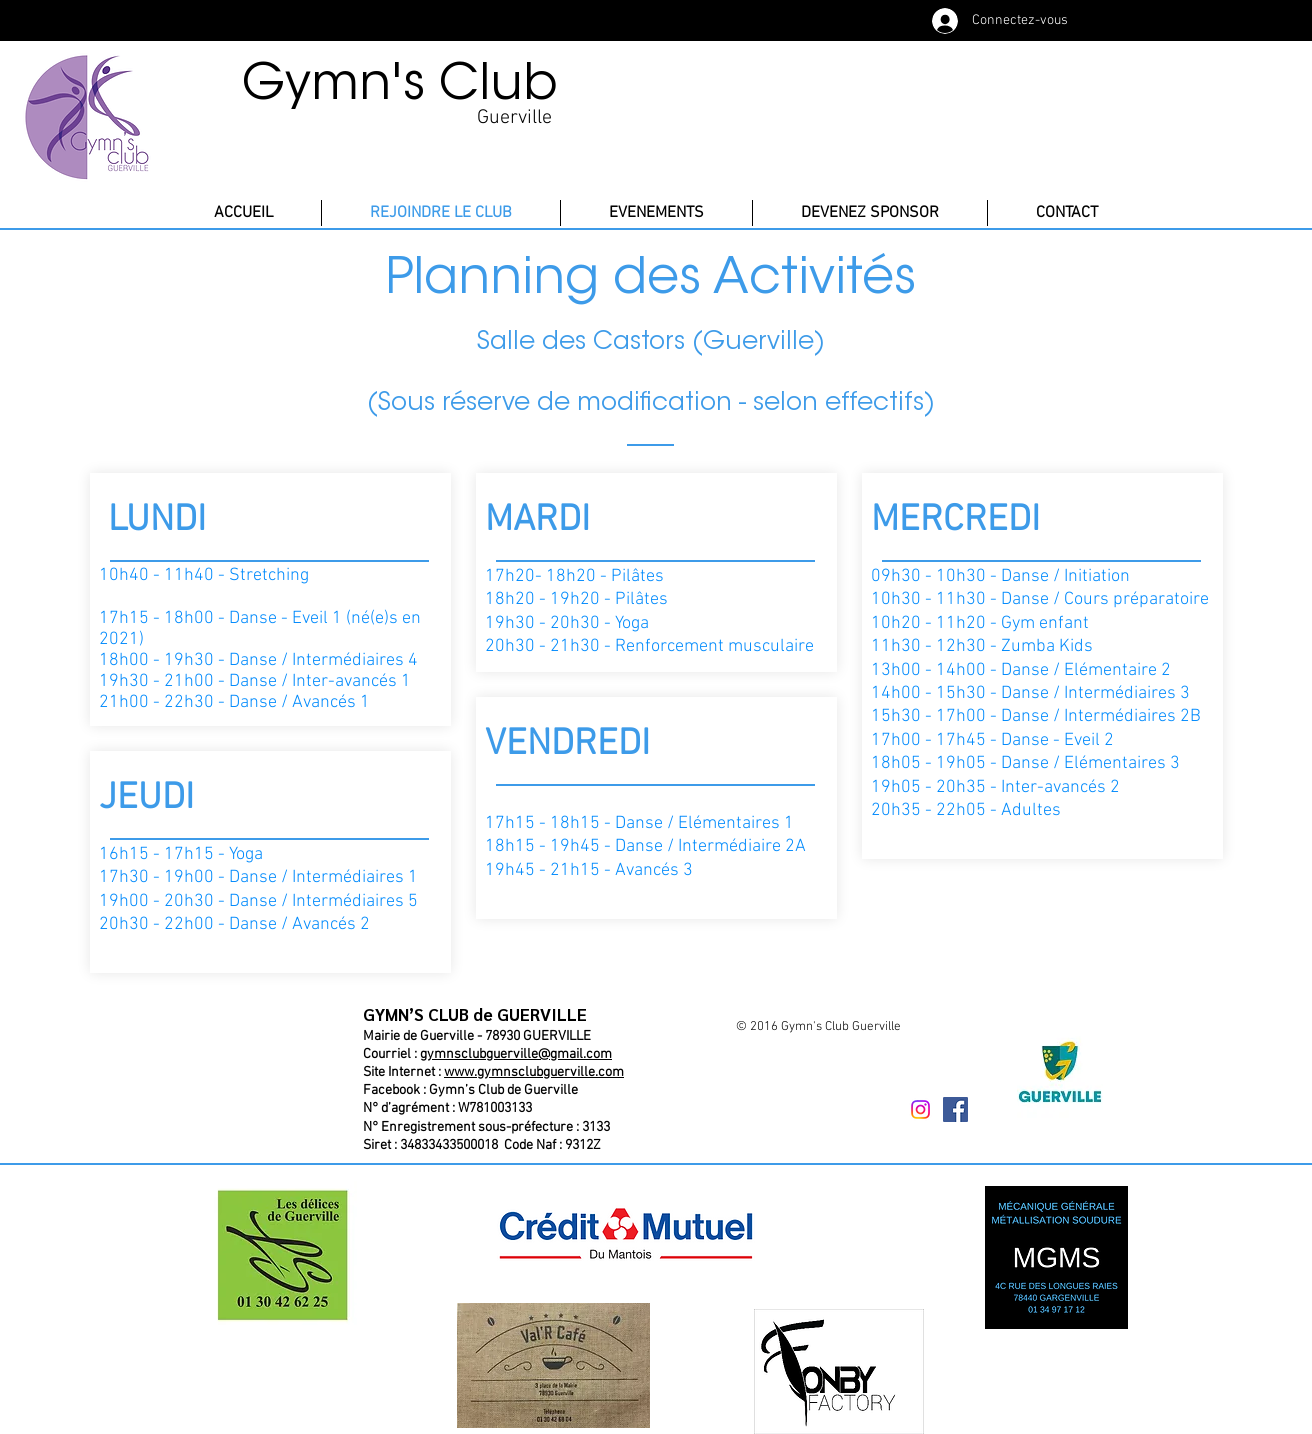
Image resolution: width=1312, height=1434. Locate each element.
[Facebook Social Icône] (955, 1109)
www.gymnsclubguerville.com (534, 1072)
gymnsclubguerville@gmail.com (516, 1054)
